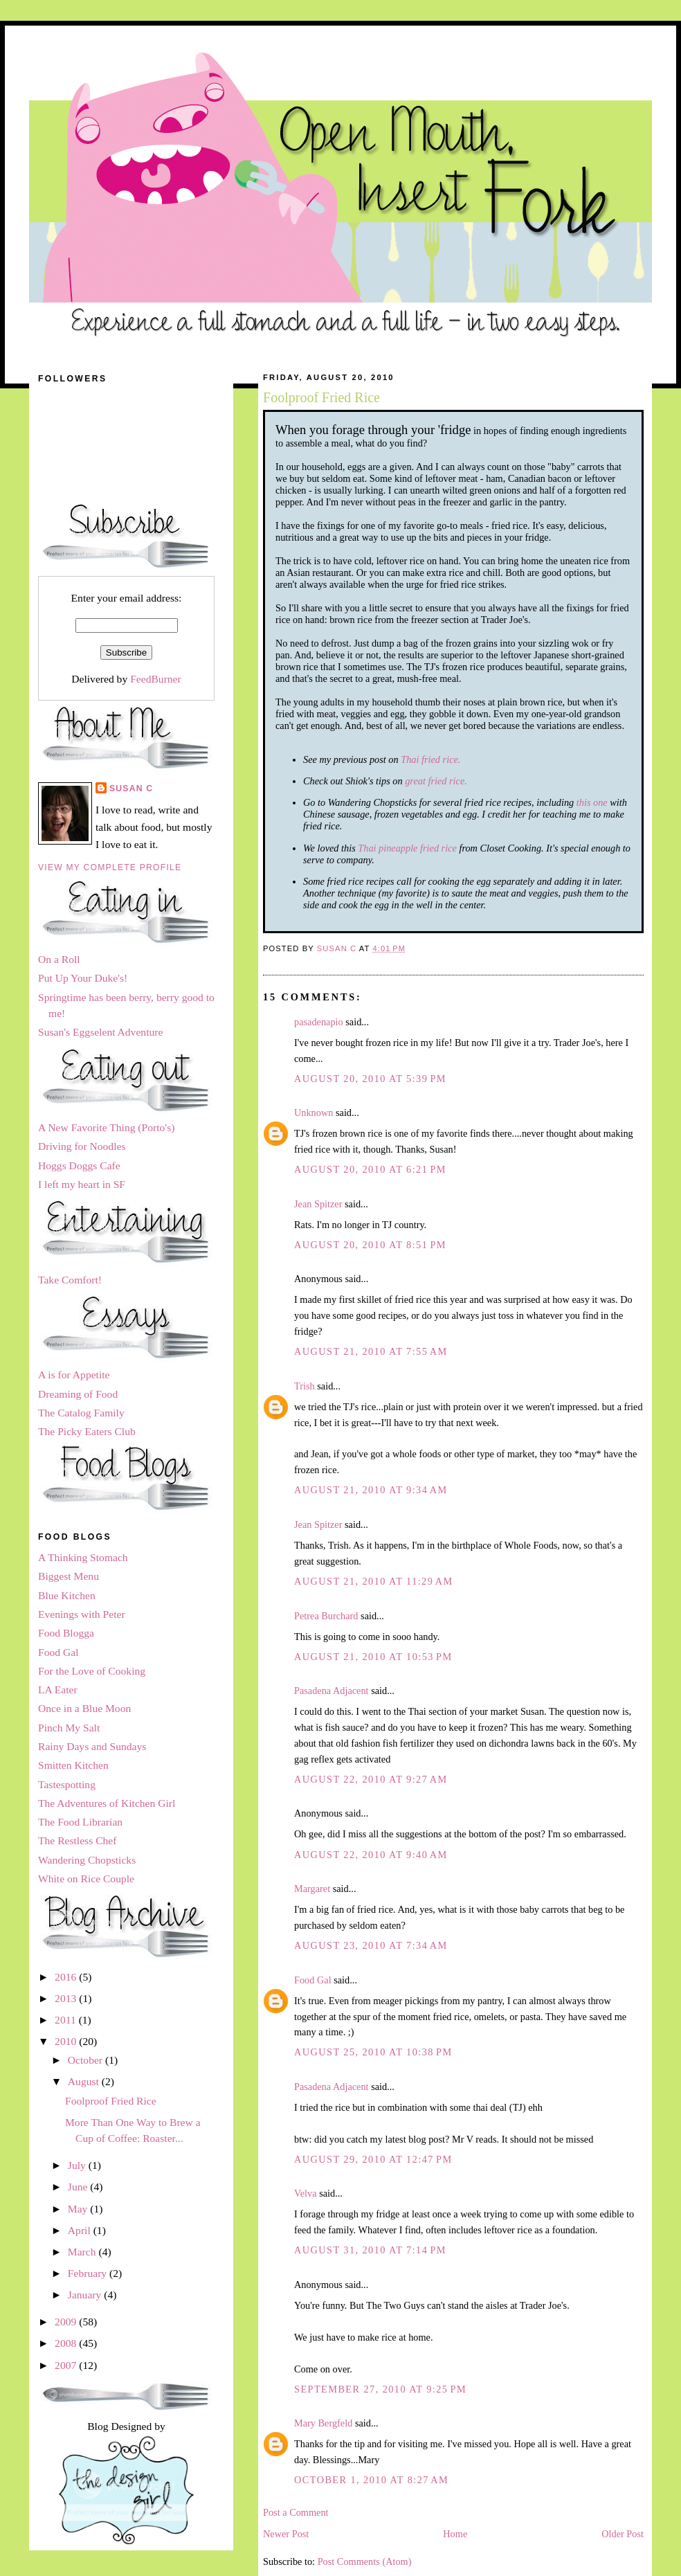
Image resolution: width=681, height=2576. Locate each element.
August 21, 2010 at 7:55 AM (371, 1351)
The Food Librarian (80, 1822)
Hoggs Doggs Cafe (79, 1165)
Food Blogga (66, 1633)
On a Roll (59, 959)
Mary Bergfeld (323, 2423)
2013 (67, 1998)
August (85, 2081)
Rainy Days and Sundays (92, 1746)
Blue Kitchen (67, 1595)
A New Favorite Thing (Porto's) (106, 1127)
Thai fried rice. (430, 759)
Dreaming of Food (78, 1394)
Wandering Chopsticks (87, 1860)
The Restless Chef (77, 1840)
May (79, 2209)
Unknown (313, 1112)
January (86, 2294)
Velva (305, 2193)
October (86, 2060)
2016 (67, 1977)
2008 (67, 2343)
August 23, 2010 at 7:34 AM (371, 1945)
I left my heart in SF (81, 1184)
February (88, 2273)
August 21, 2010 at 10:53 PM (373, 1656)
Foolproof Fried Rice (110, 2101)
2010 (67, 2041)
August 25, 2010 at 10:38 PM (373, 2051)
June (79, 2186)
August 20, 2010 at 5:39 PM (370, 1078)
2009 (67, 2321)
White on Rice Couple (86, 1878)
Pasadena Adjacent (331, 1690)
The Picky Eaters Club (87, 1431)
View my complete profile (109, 867)
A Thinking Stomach (83, 1557)
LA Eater (58, 1689)
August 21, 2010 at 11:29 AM (373, 1581)
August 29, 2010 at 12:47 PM (373, 2159)
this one (592, 802)
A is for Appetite (74, 1374)
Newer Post (286, 2533)
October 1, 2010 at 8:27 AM (371, 2479)
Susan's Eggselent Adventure (100, 1032)
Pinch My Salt (69, 1727)
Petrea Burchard (326, 1615)
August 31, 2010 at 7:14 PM (370, 2249)
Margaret (312, 1888)
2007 (67, 2365)
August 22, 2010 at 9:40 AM (371, 1854)
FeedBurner (155, 679)
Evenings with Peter (81, 1614)
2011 (67, 2020)
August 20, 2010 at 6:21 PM (370, 1169)
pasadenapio (318, 1021)
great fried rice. (436, 780)
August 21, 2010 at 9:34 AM (371, 1489)
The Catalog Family (81, 1412)
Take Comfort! (70, 1280)
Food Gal (313, 1979)
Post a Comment (296, 2512)
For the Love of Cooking (91, 1671)
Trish (304, 1385)
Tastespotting (67, 1784)
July (78, 2165)
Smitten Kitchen (73, 1765)
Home (455, 2533)
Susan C (131, 788)
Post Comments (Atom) (365, 2561)
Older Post (622, 2533)
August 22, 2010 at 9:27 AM (371, 1779)
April (80, 2230)
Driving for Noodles (81, 1146)
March (83, 2252)
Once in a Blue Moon (84, 1708)
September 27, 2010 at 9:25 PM (380, 2389)
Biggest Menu (68, 1576)
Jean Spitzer (318, 1203)
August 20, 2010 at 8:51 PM (370, 1244)
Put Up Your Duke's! (82, 978)
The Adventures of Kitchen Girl (106, 1803)
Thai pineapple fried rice (407, 848)
